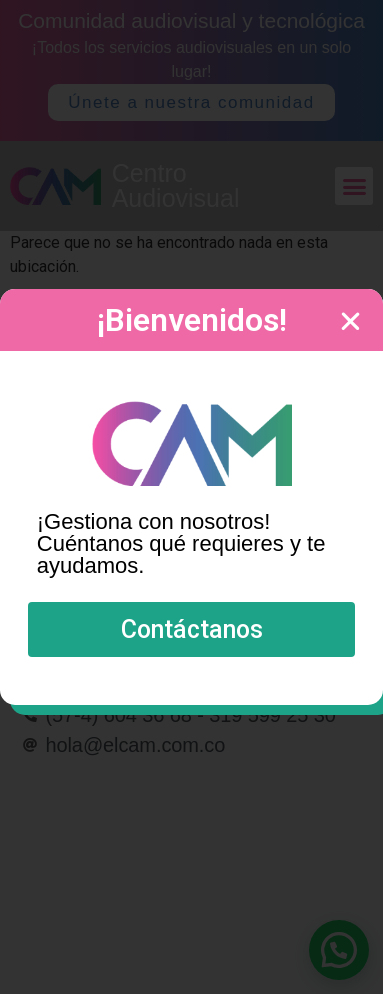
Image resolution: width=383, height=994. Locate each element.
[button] (191, 629)
